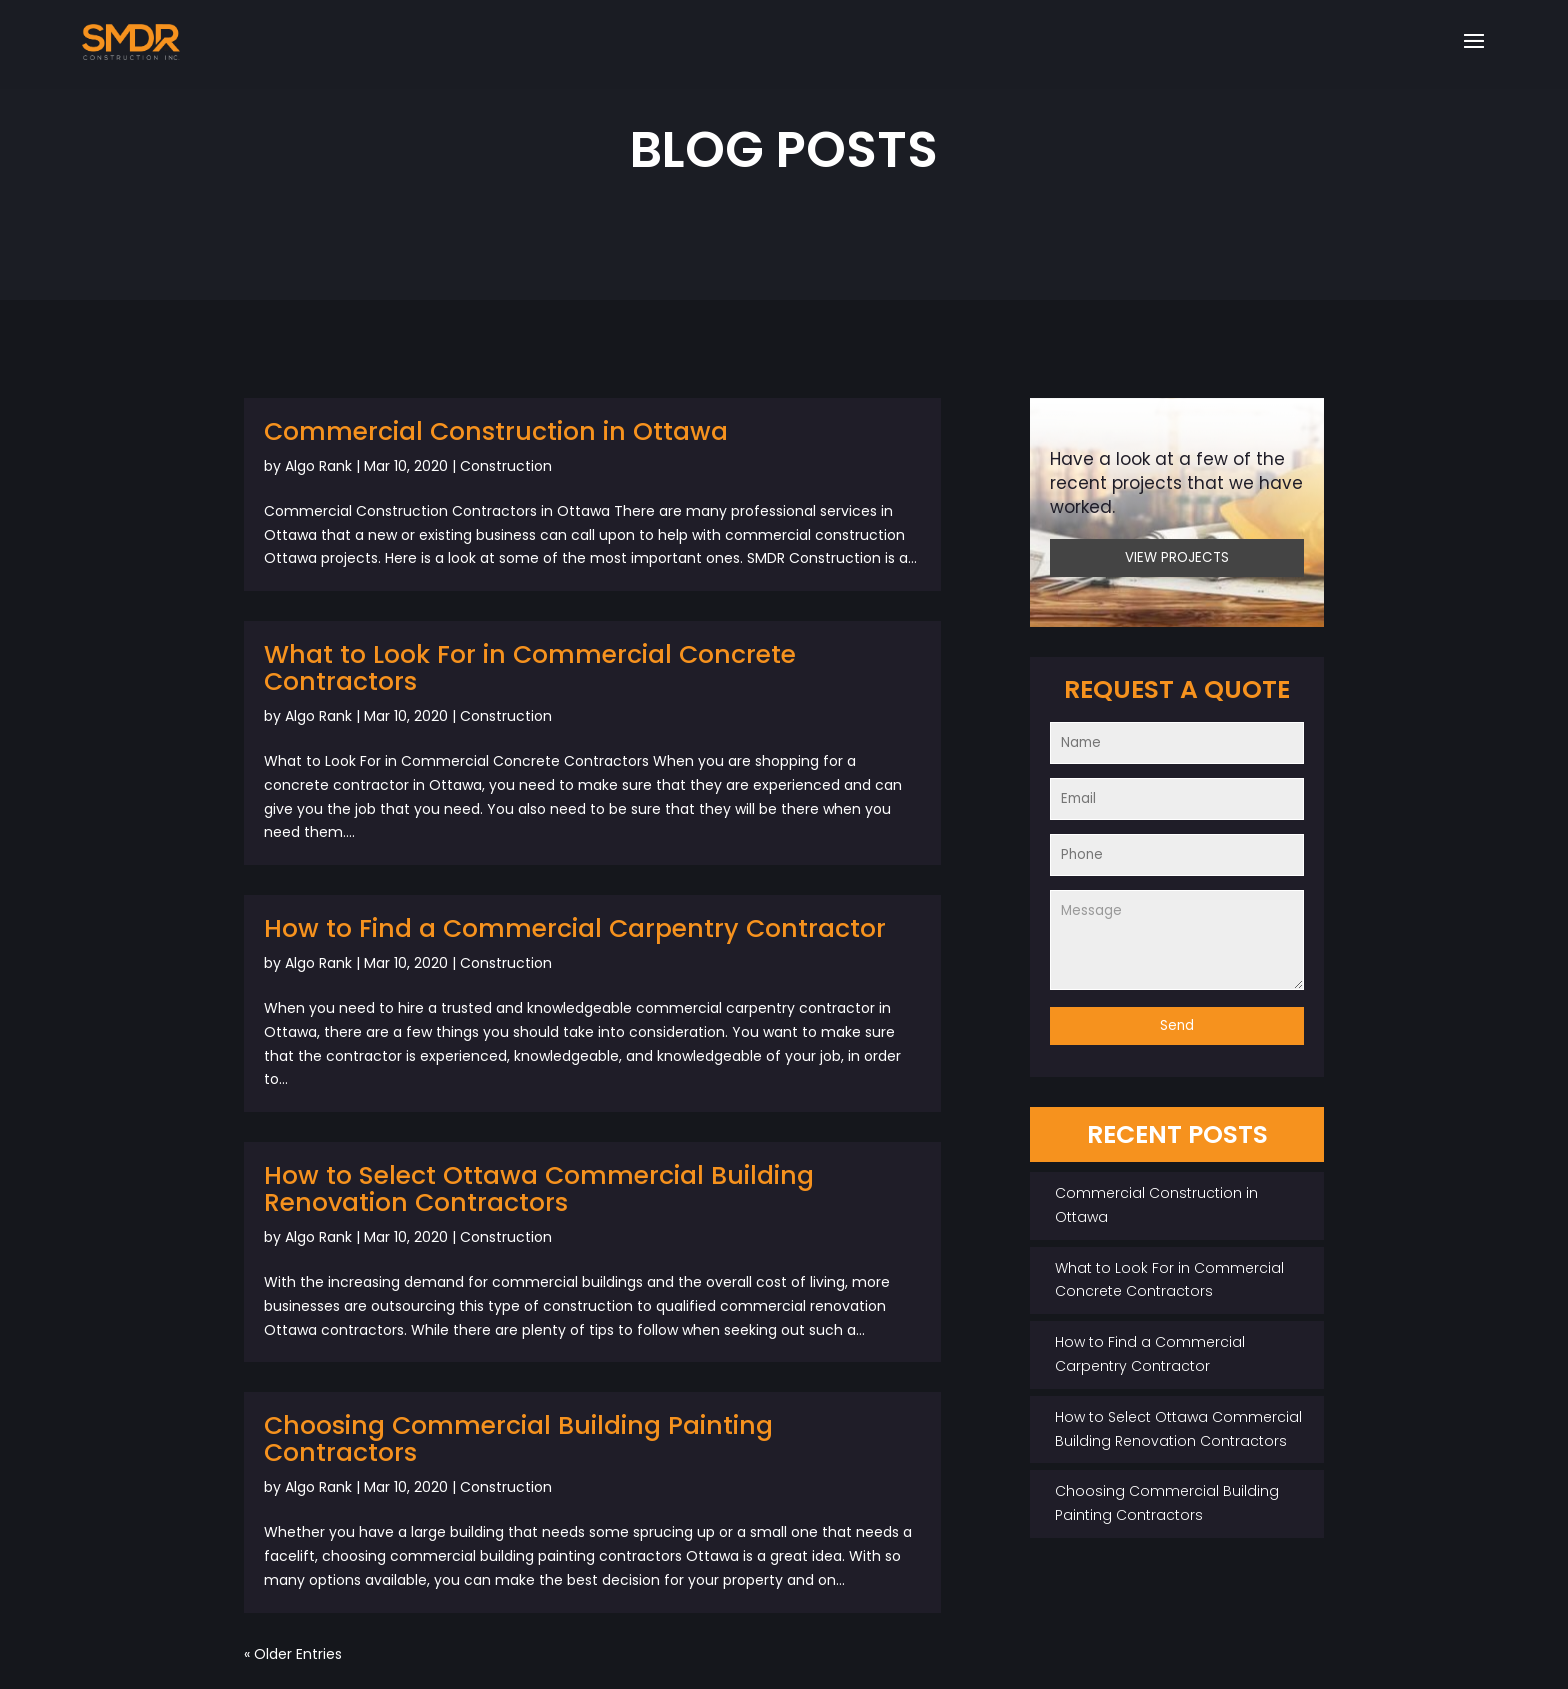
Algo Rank (318, 466)
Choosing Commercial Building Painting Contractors (518, 1439)
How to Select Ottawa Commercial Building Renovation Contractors (539, 1189)
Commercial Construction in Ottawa (496, 431)
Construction (506, 466)
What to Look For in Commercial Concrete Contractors (530, 668)
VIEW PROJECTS (1177, 557)
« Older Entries (293, 1654)
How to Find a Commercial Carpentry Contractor (575, 928)
